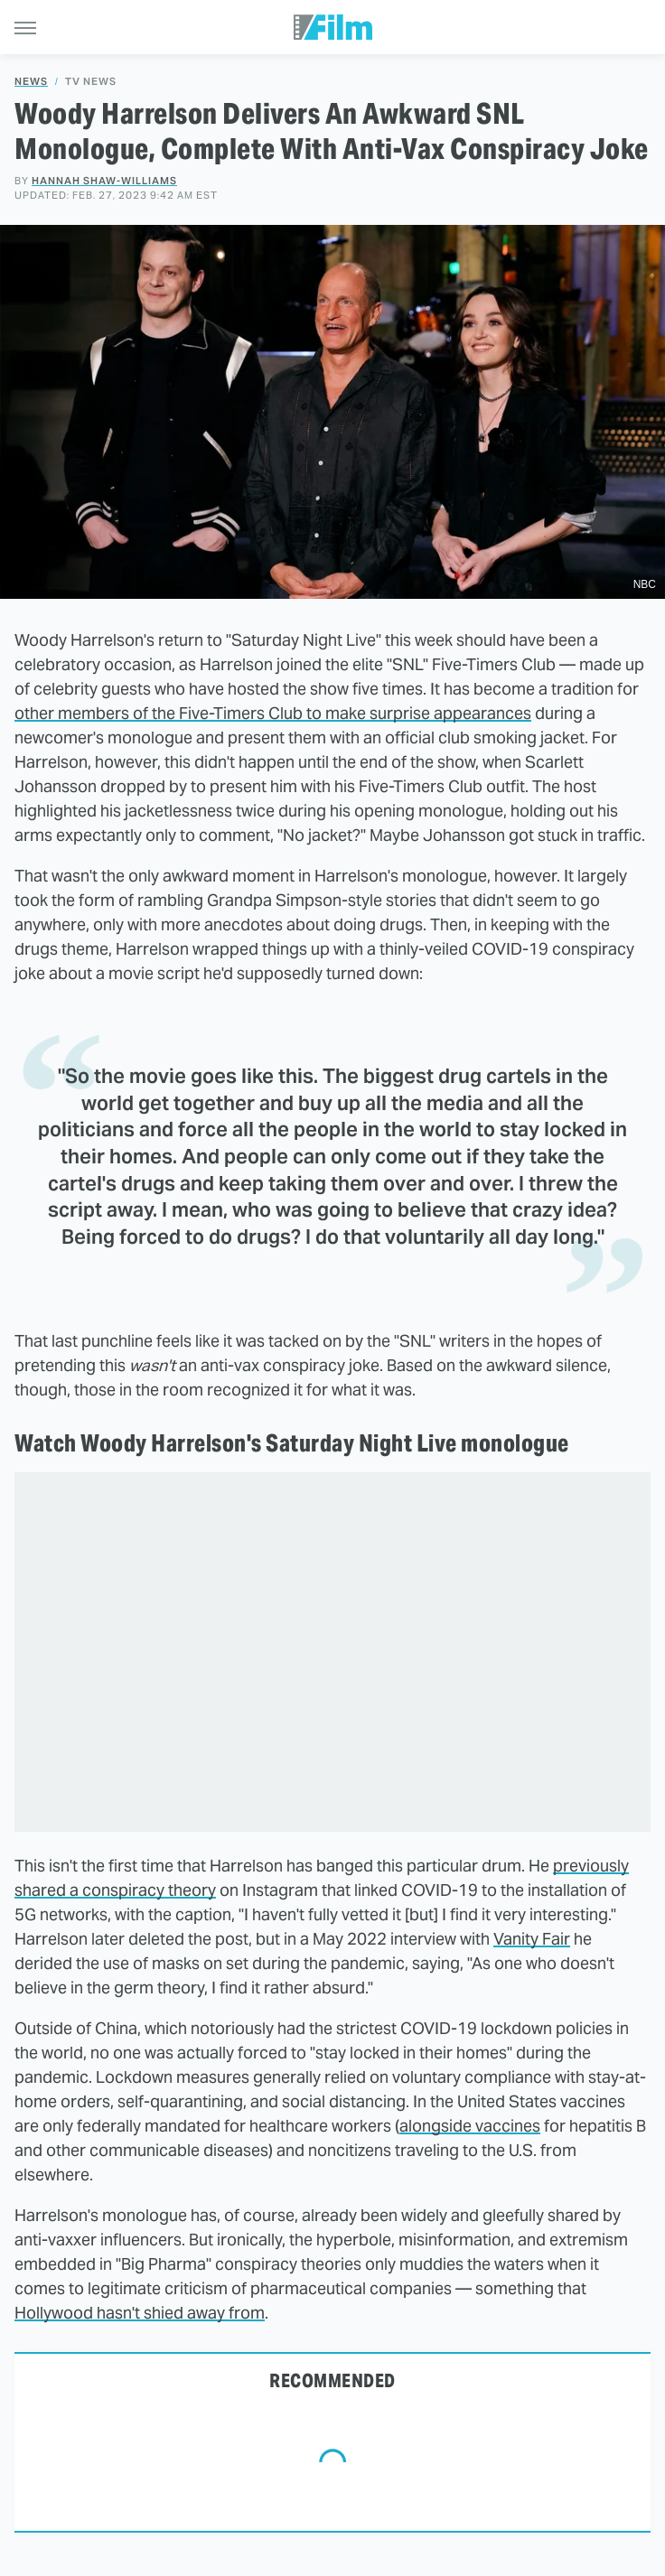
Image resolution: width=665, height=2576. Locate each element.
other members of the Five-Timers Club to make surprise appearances (272, 713)
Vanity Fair (531, 1938)
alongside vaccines (469, 2125)
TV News (91, 82)
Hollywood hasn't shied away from (139, 2312)
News (31, 82)
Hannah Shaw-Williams (104, 180)
